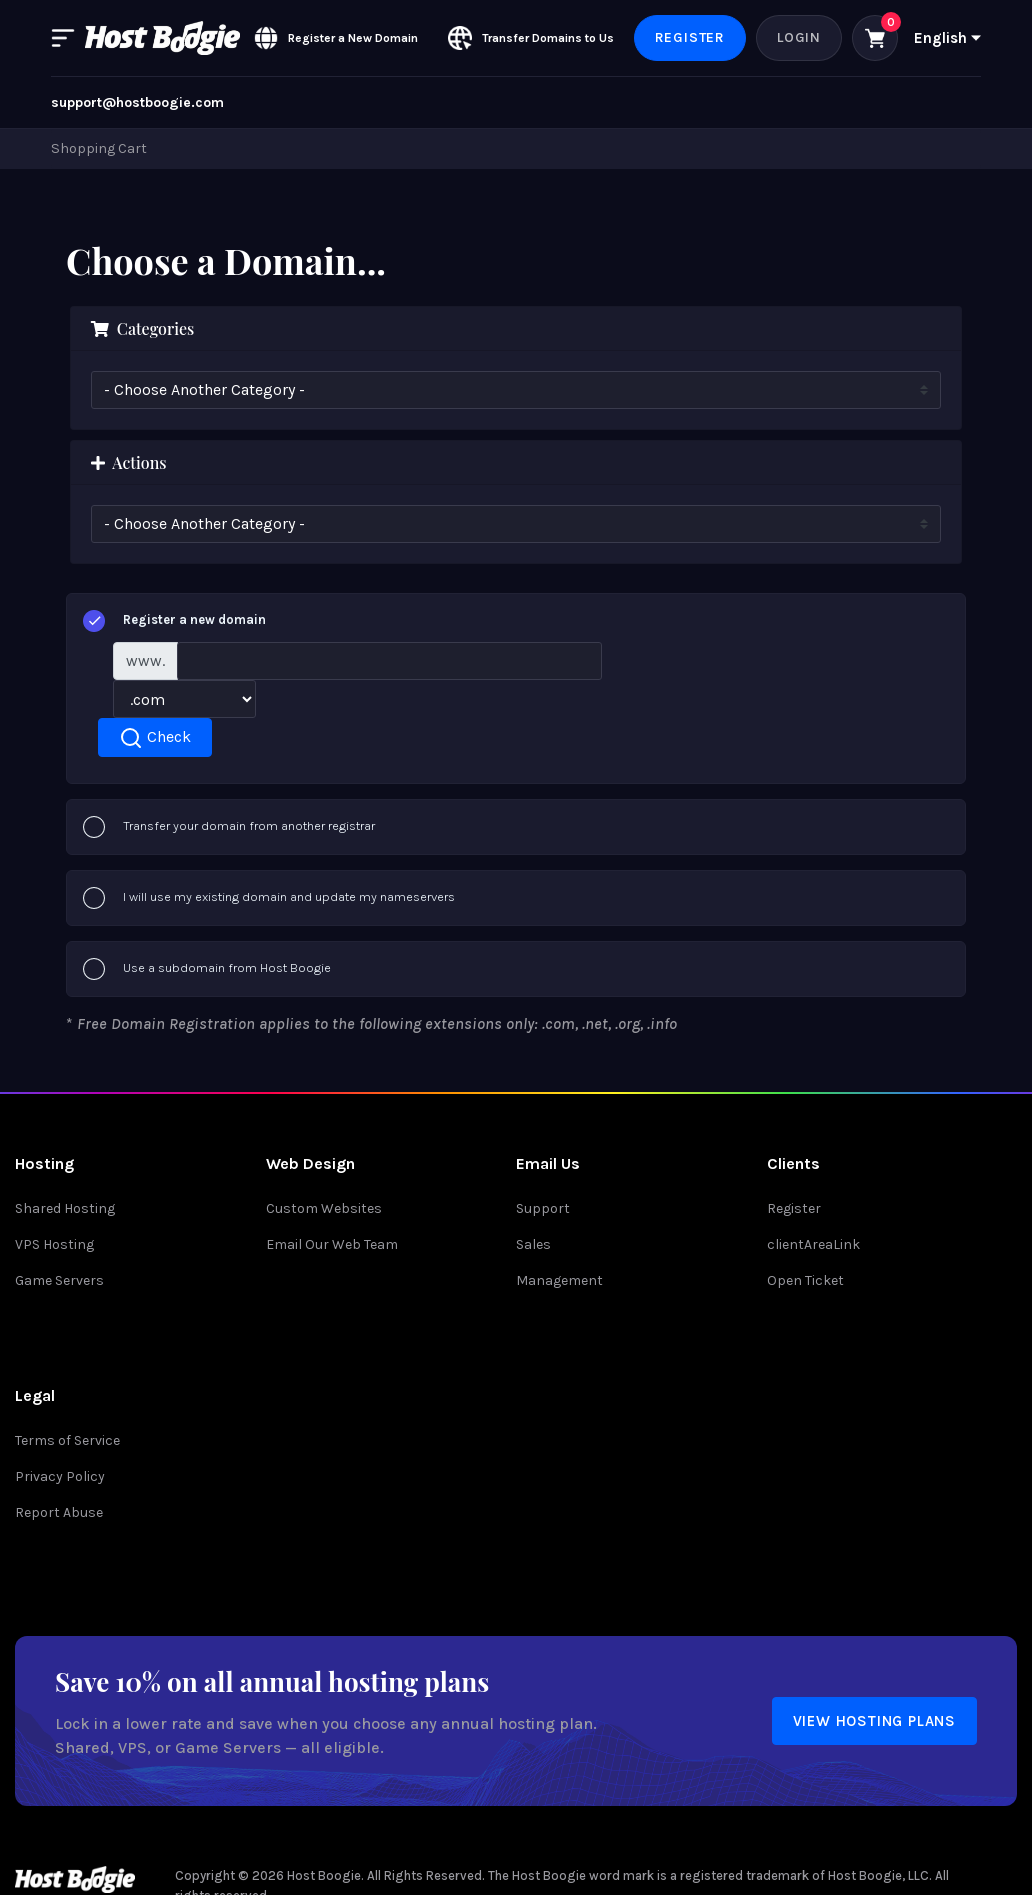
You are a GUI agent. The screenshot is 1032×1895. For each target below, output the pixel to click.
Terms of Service (67, 1440)
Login (799, 37)
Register (690, 37)
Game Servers (59, 1280)
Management (559, 1280)
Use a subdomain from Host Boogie (207, 969)
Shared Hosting (65, 1208)
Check (155, 738)
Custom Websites (324, 1208)
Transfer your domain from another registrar (229, 827)
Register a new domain (174, 621)
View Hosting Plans (874, 1721)
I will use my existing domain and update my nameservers (269, 898)
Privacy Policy (60, 1476)
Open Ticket (805, 1280)
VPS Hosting (54, 1244)
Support (543, 1208)
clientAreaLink (813, 1244)
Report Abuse (59, 1512)
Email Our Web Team (332, 1244)
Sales (533, 1244)
